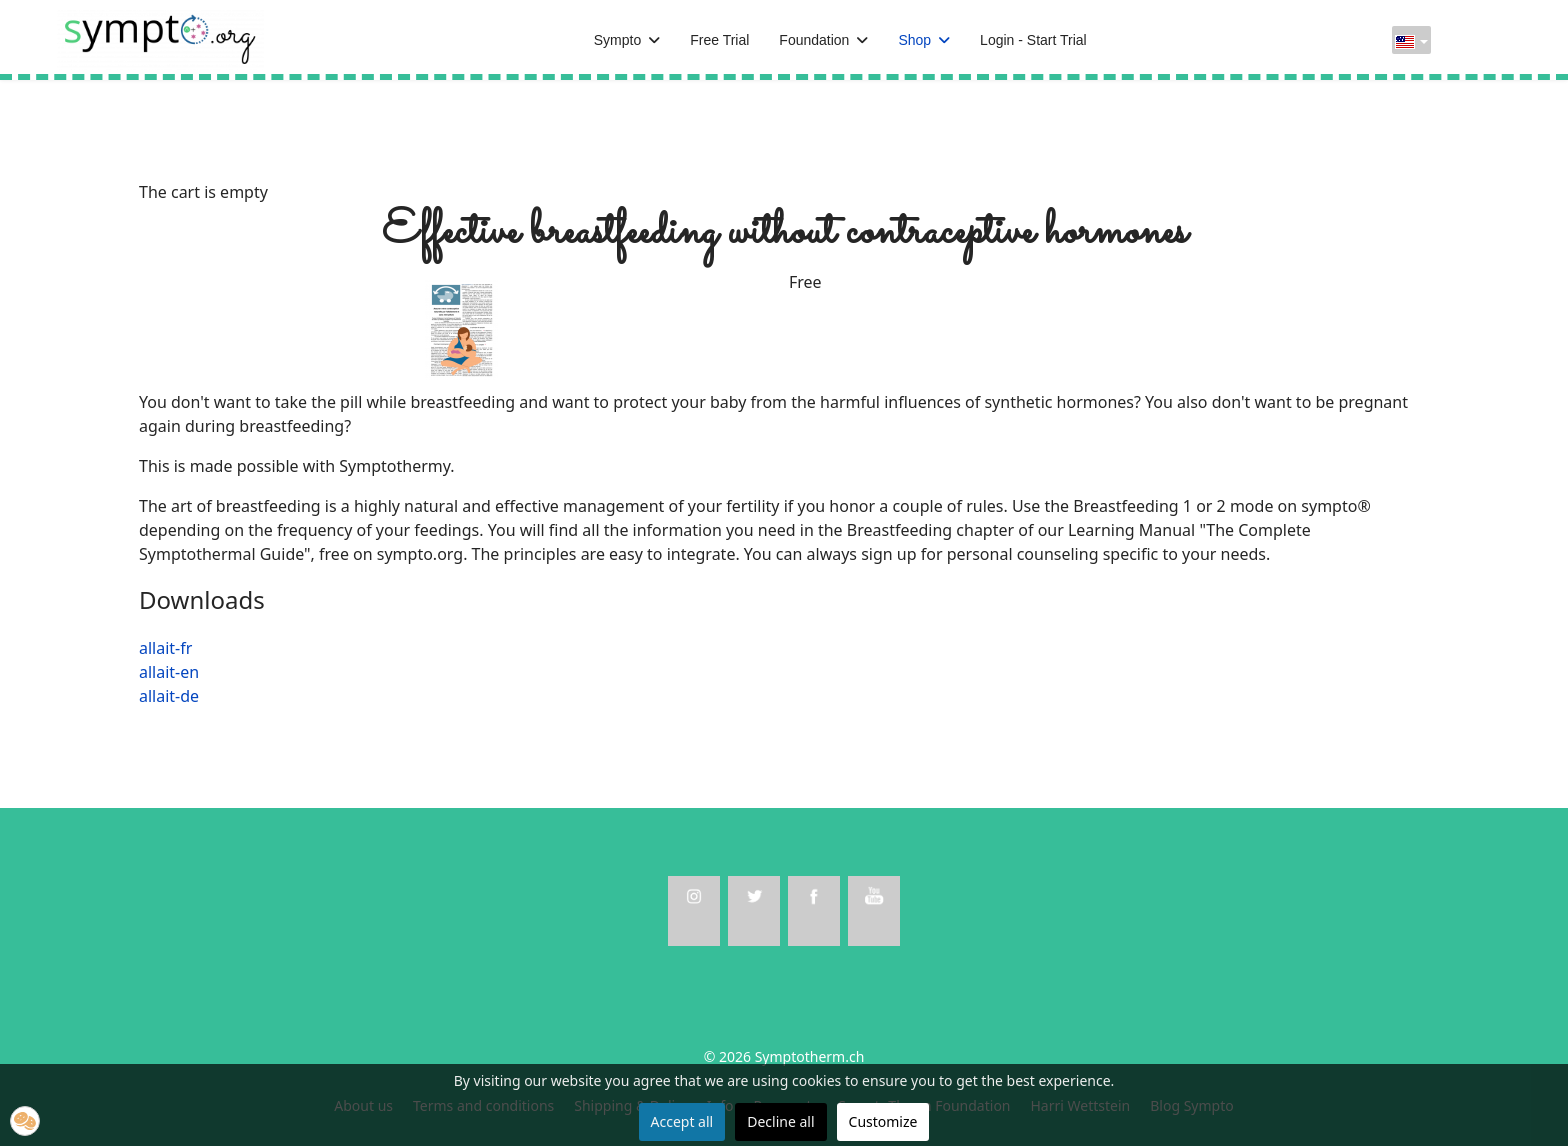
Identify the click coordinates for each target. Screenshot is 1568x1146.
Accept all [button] (682, 1121)
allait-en (169, 672)
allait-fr (165, 648)
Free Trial (719, 40)
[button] (25, 1121)
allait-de (169, 696)
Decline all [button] (780, 1121)
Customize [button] (883, 1121)
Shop (914, 40)
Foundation (814, 40)
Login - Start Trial (1033, 40)
